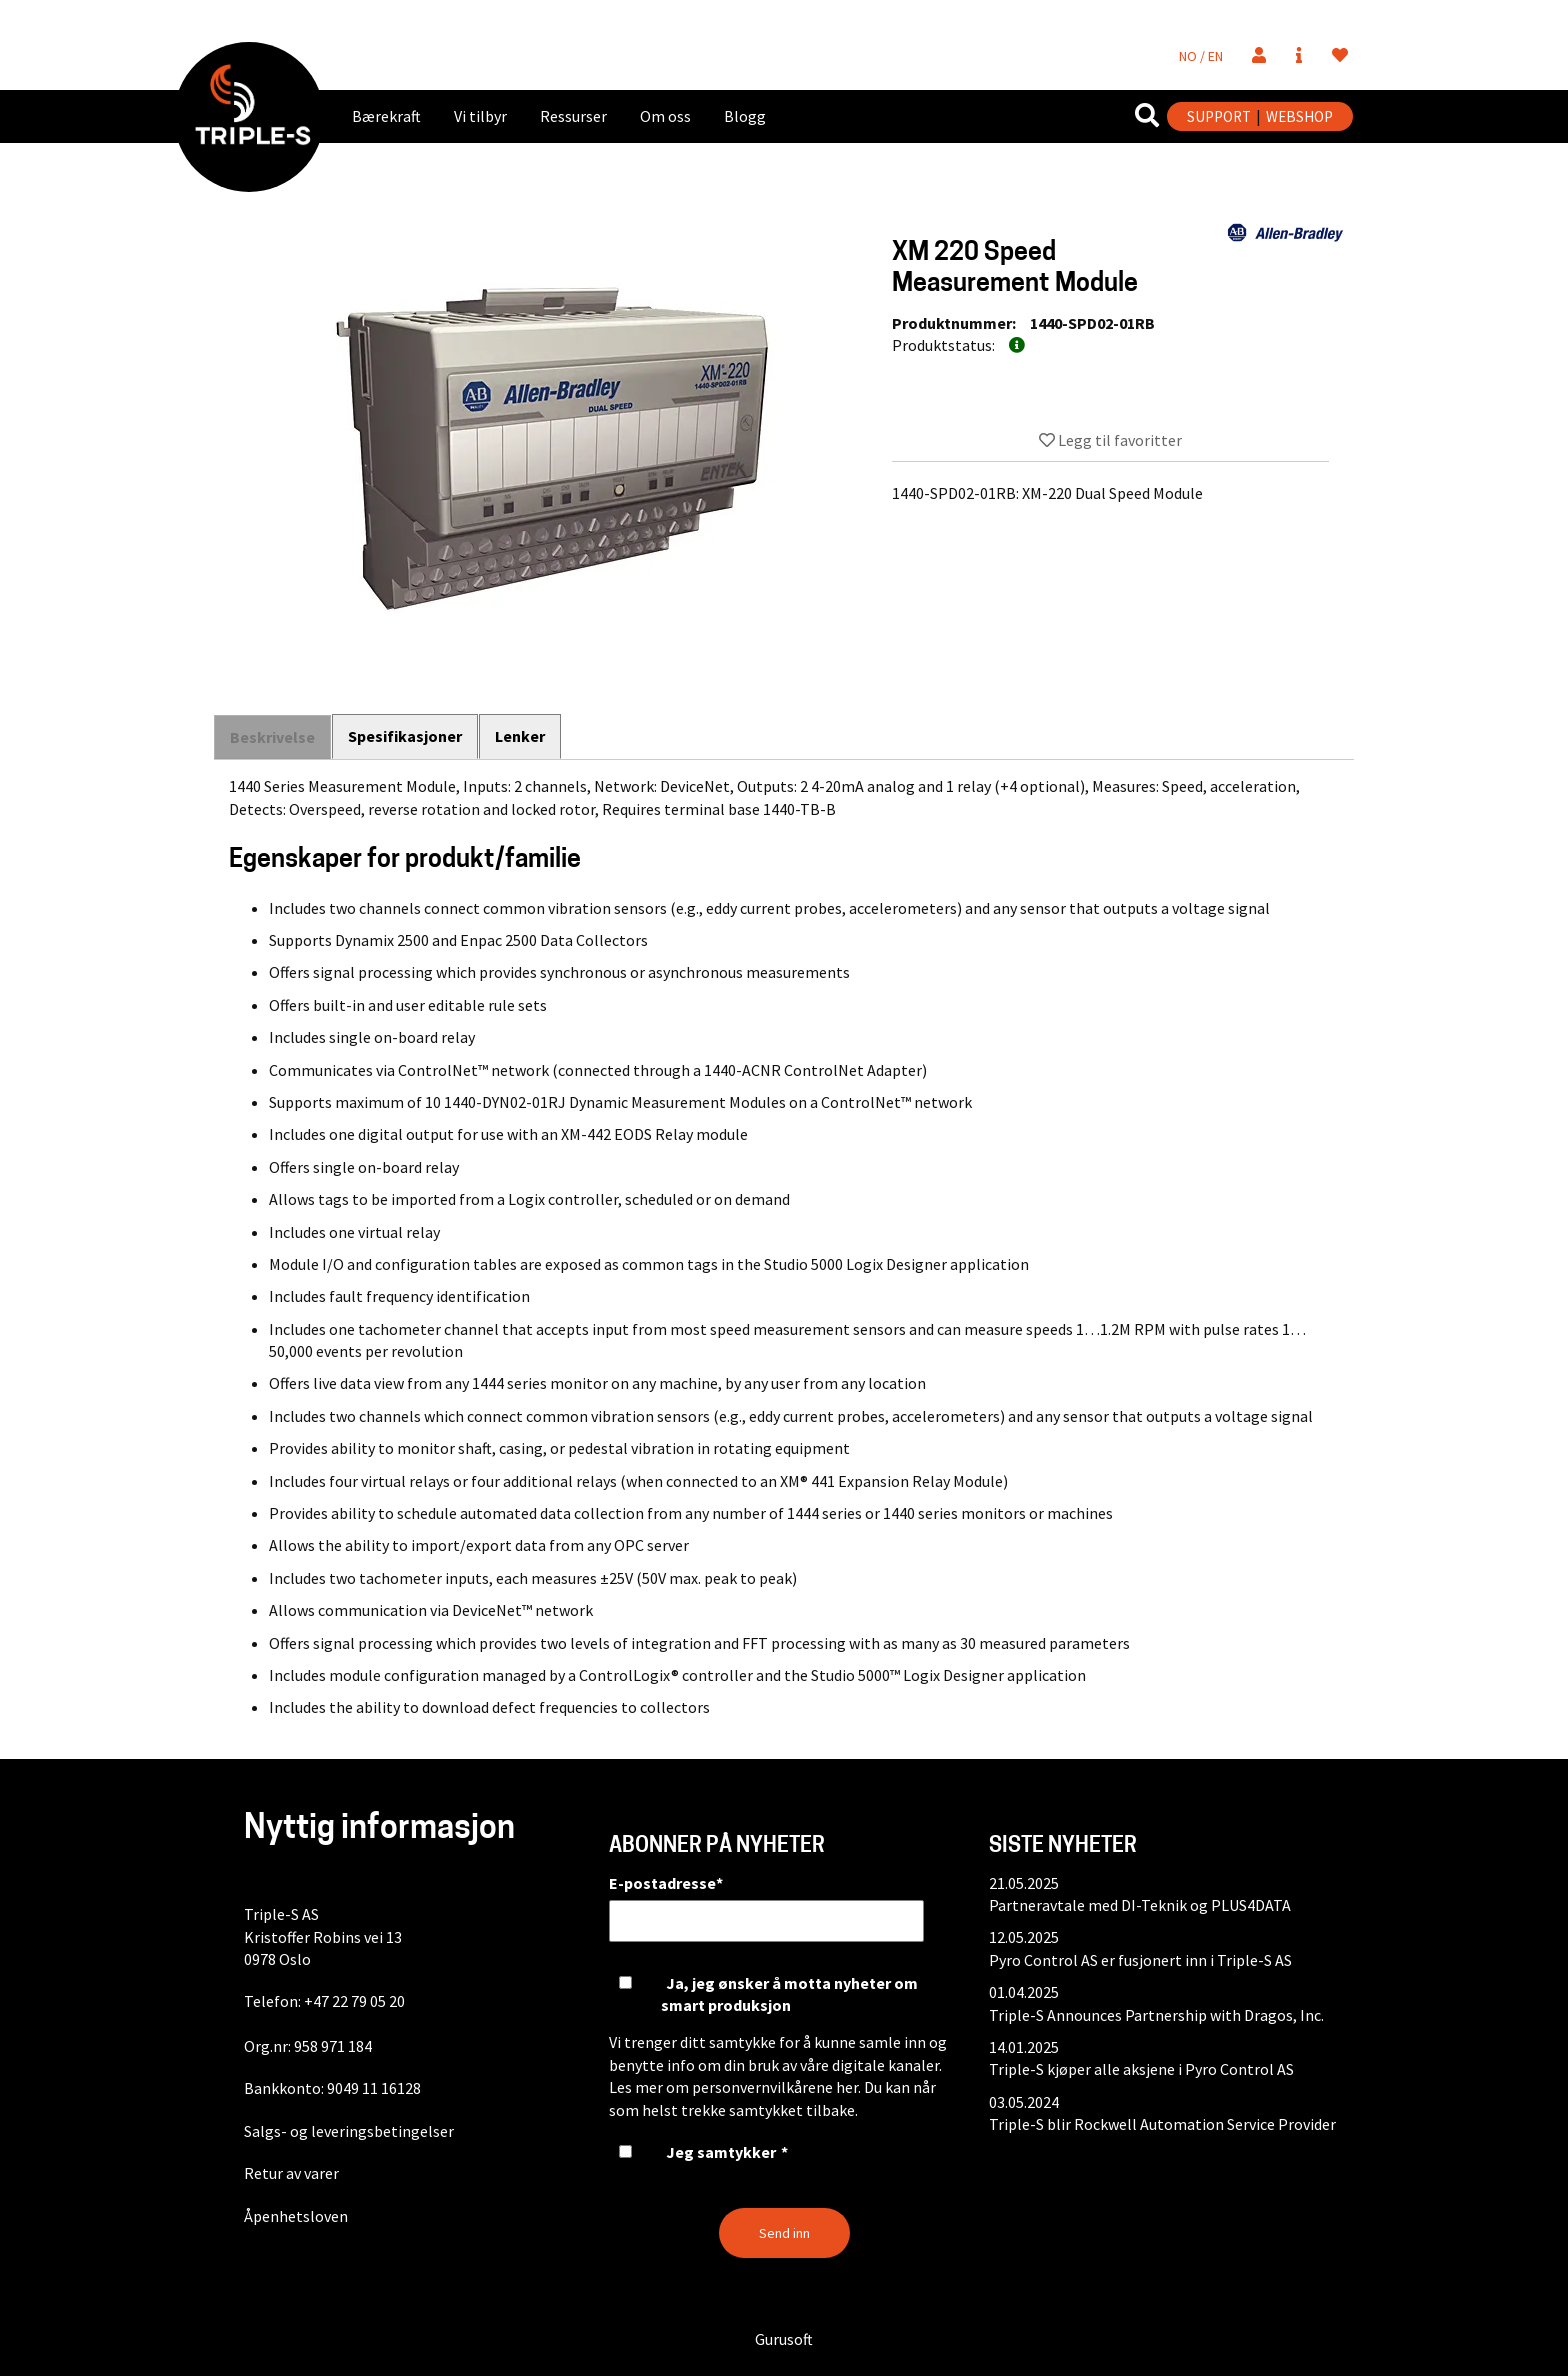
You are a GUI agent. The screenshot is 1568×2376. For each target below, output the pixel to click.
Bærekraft (386, 116)
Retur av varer (291, 2173)
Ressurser (573, 116)
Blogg (745, 116)
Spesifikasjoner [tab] (406, 736)
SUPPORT (1219, 116)
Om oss (665, 116)
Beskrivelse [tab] (272, 737)
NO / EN (1201, 56)
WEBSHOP (1299, 116)
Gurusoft (784, 2339)
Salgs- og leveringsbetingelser (349, 2131)
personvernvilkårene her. (776, 2087)
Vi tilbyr (480, 116)
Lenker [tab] (522, 736)
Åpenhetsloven (296, 2216)
